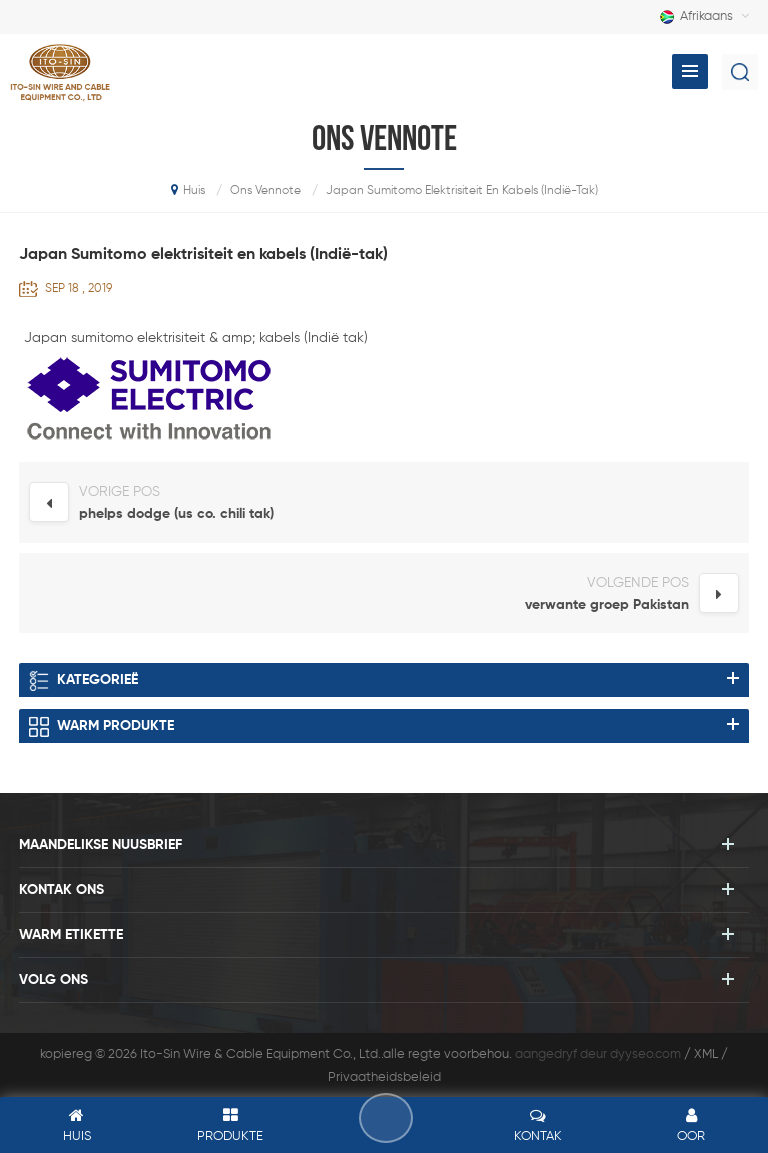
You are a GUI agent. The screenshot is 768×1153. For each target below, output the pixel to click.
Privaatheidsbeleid (384, 1077)
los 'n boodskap (386, 1118)
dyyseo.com (645, 1054)
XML (706, 1054)
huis (188, 190)
